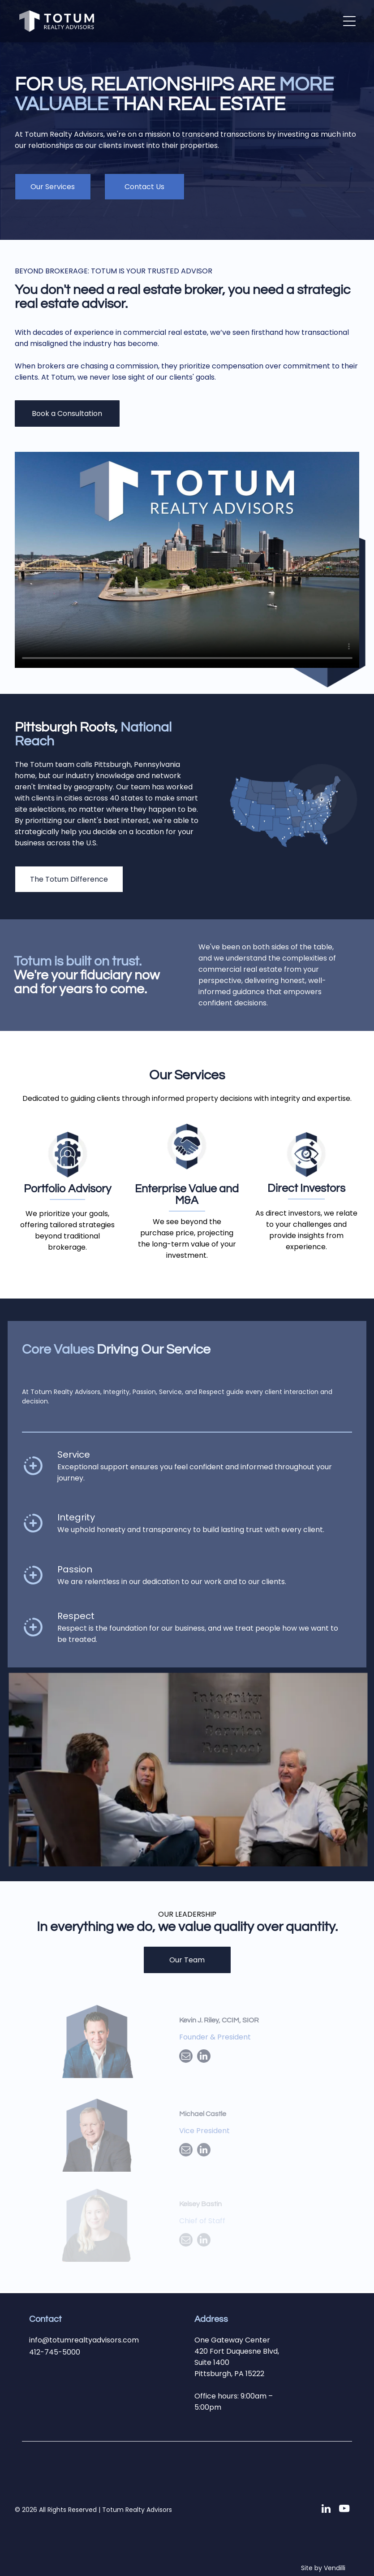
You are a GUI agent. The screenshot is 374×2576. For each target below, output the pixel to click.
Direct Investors (306, 1188)
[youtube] (344, 2510)
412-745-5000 (54, 2352)
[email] (186, 2057)
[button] (349, 21)
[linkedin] (204, 2057)
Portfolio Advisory (67, 1189)
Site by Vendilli (323, 2567)
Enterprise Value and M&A (187, 1194)
